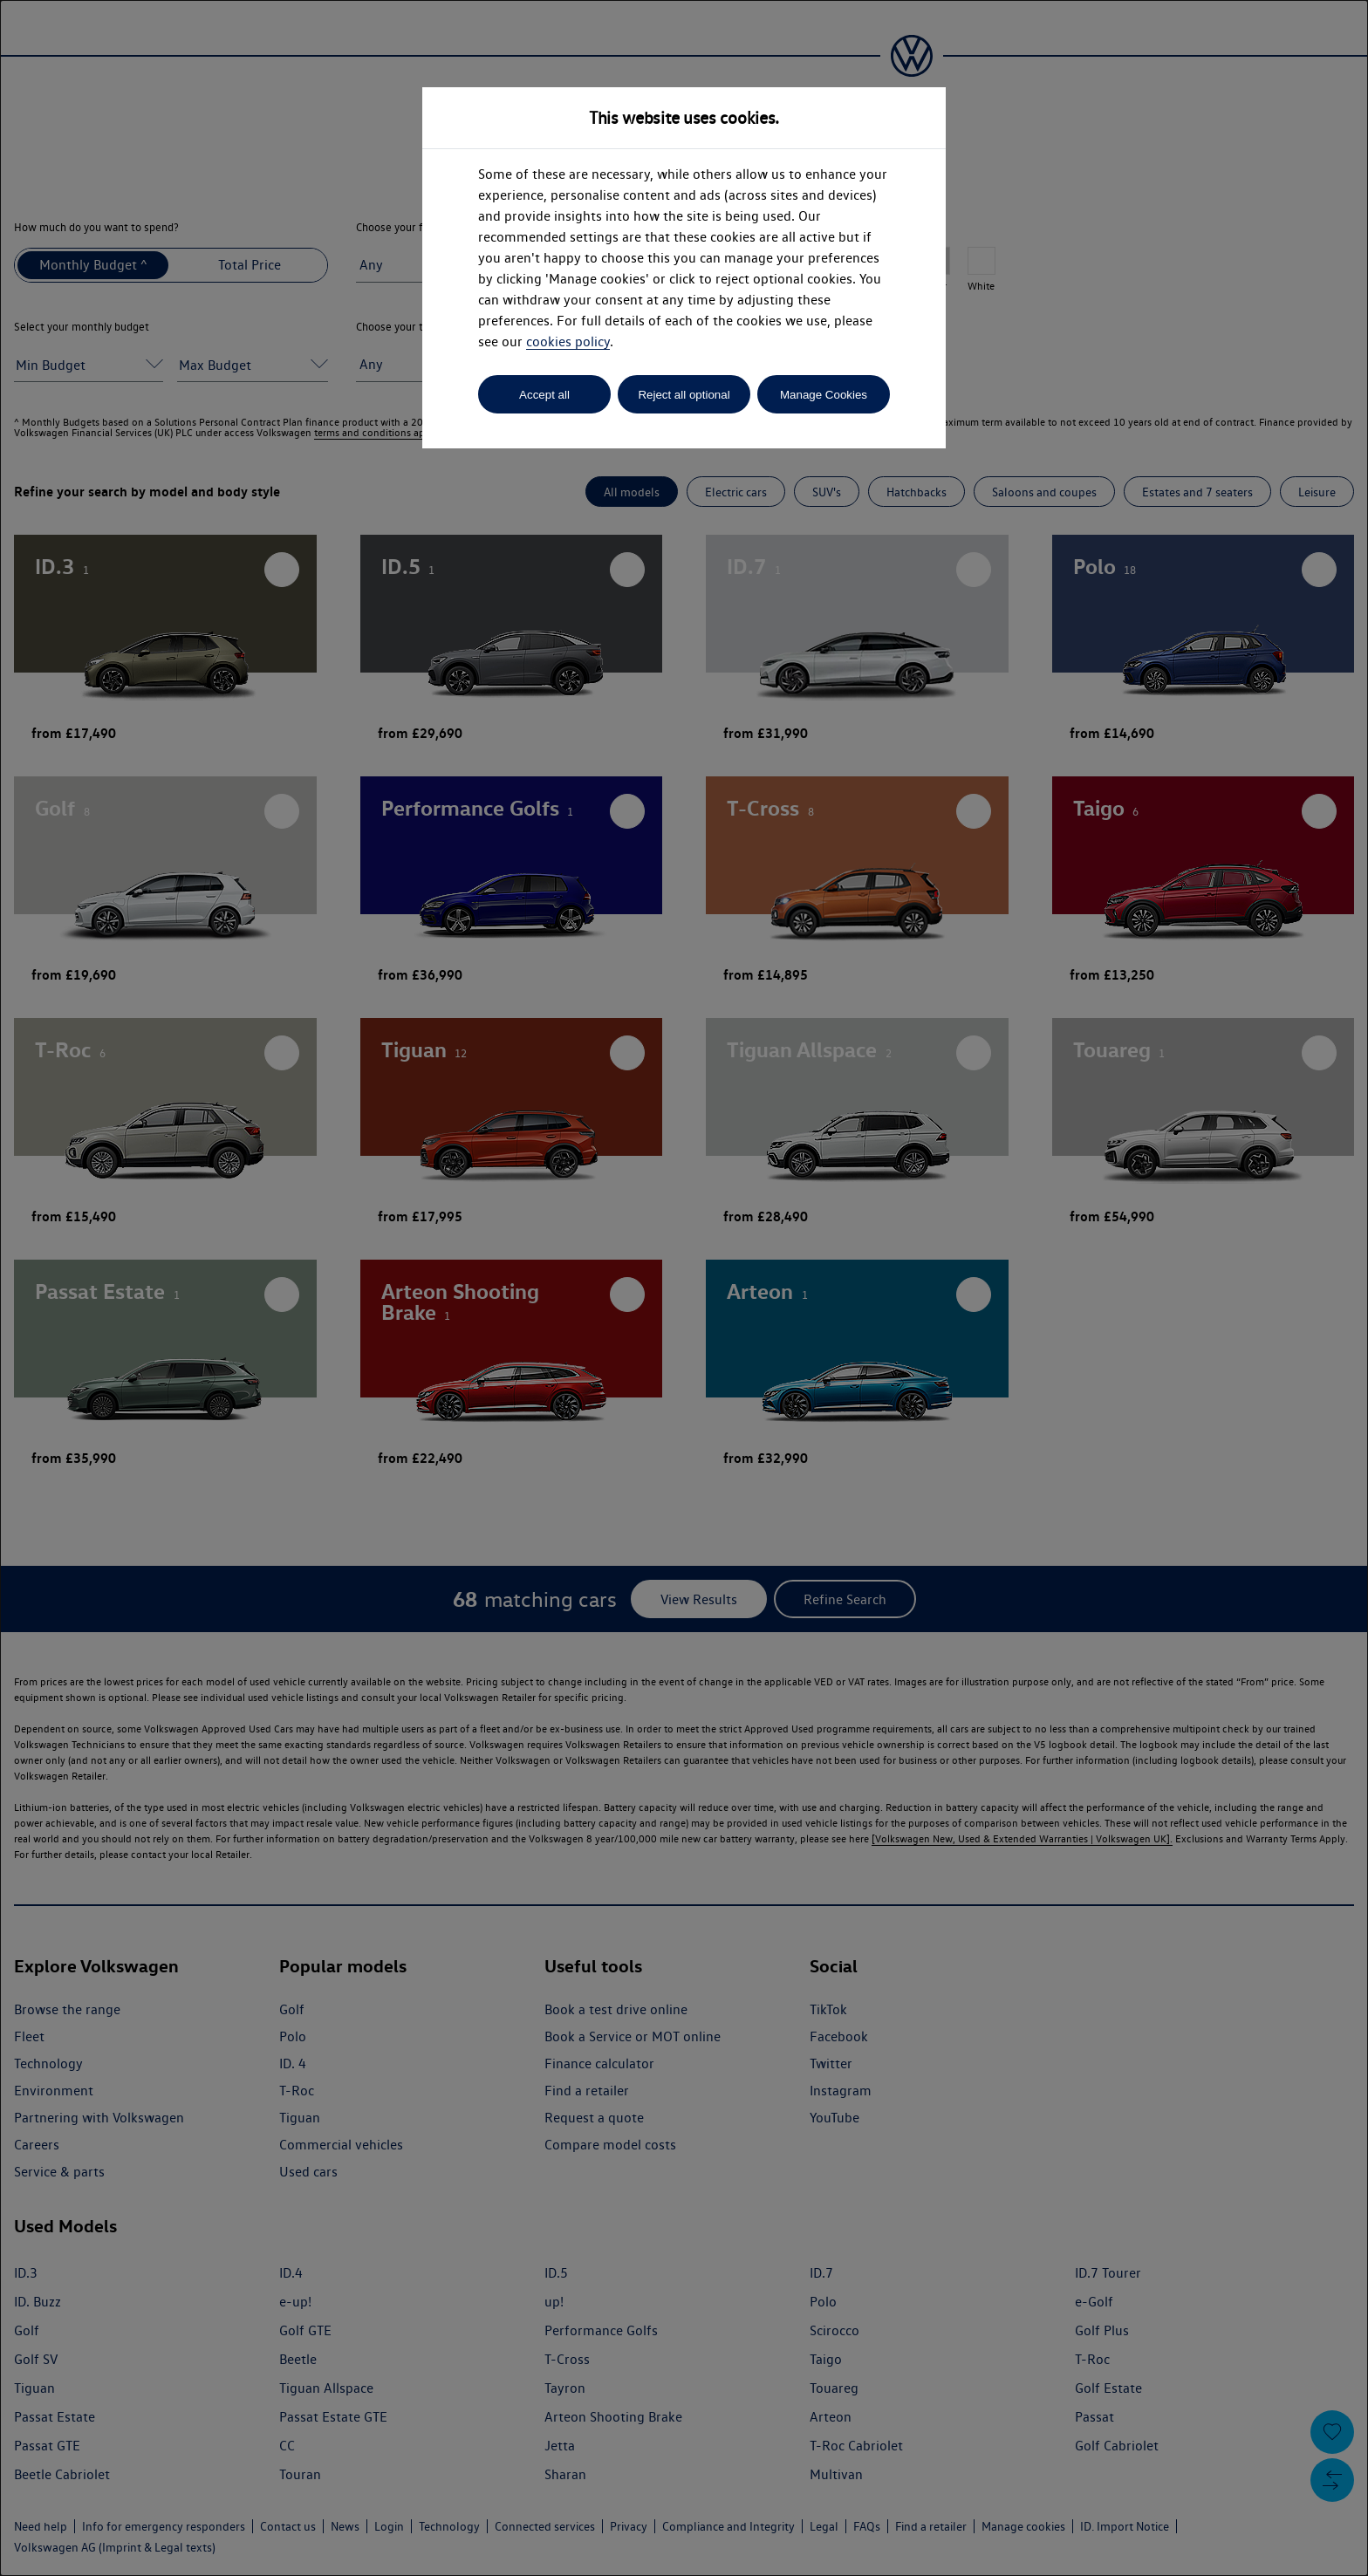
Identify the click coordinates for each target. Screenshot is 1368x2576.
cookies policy (568, 341)
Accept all (544, 394)
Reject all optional (683, 394)
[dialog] (684, 1288)
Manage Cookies (823, 394)
